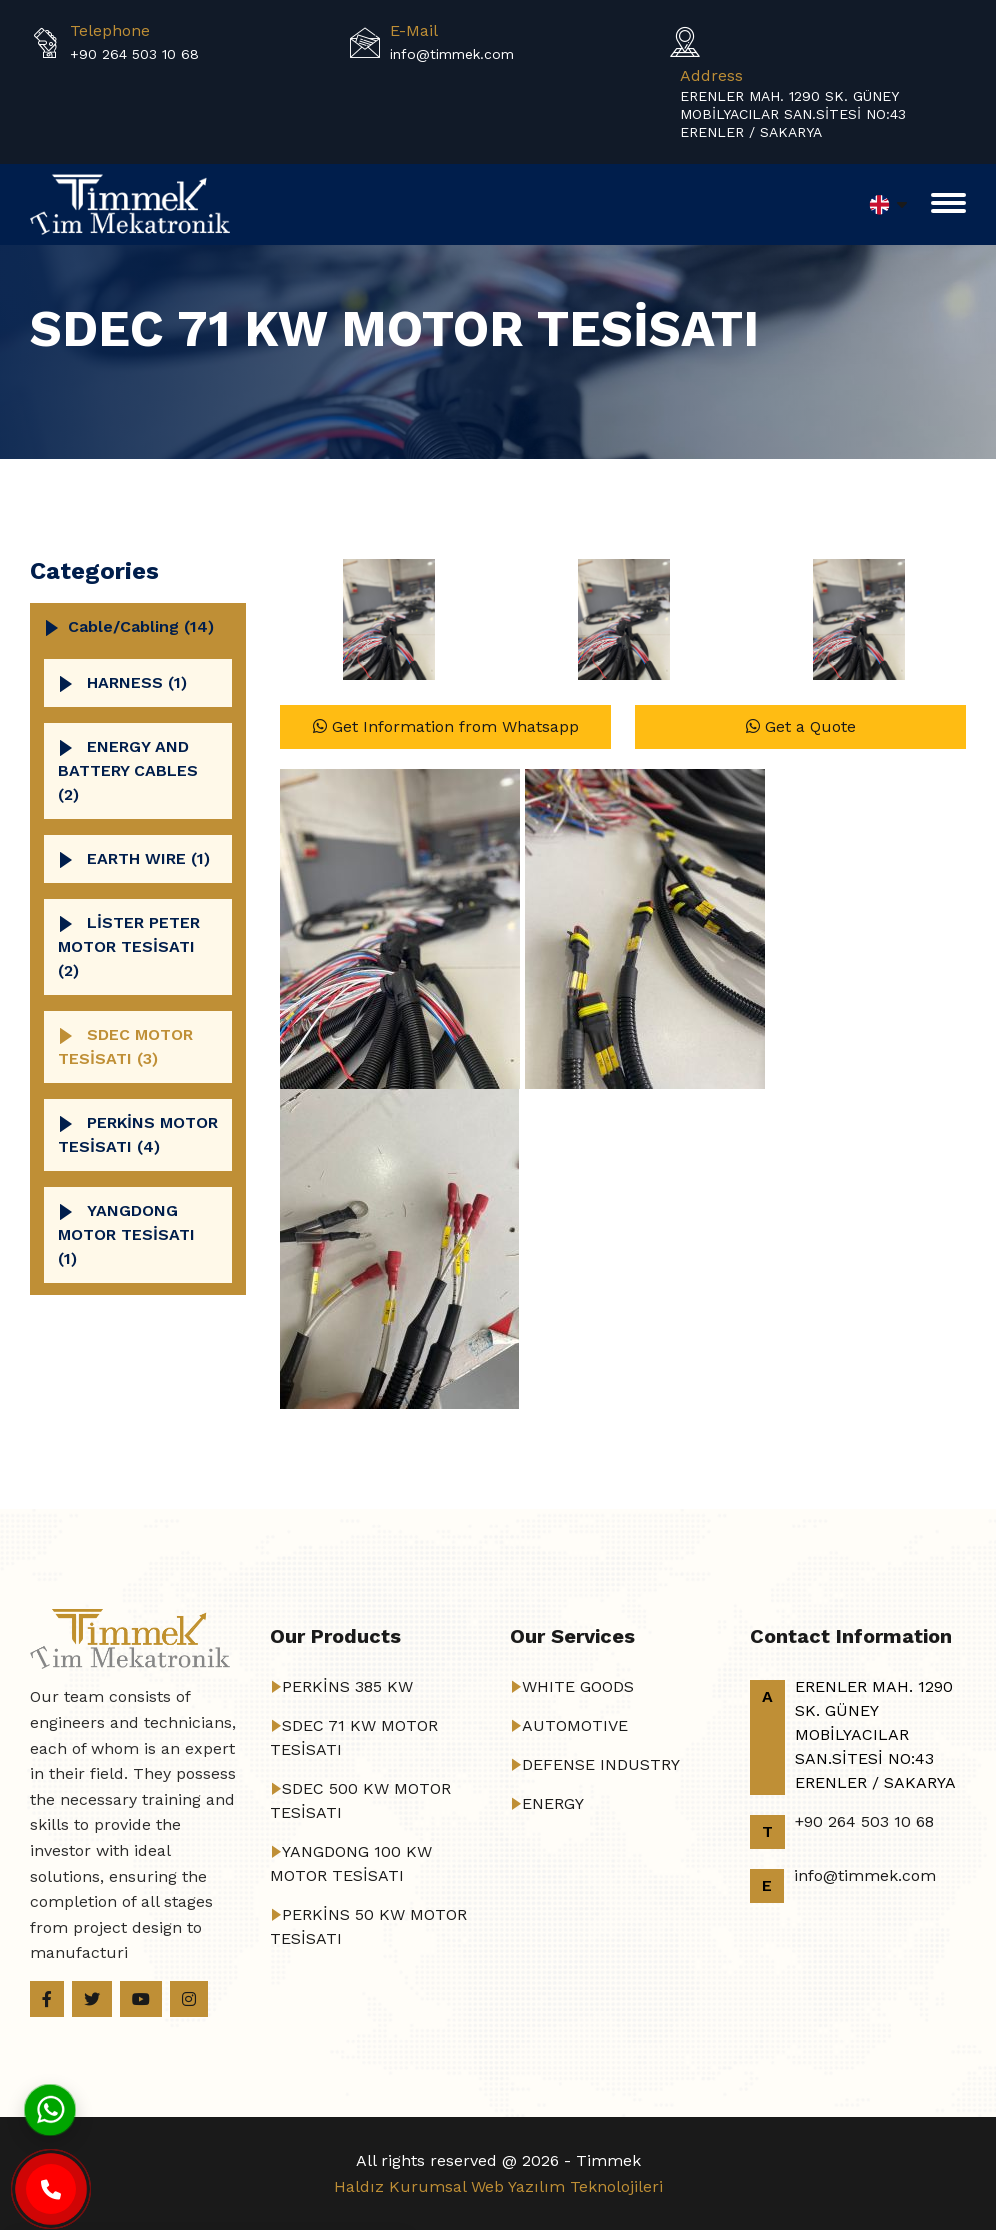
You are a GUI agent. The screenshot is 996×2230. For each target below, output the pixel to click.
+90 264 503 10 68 (134, 54)
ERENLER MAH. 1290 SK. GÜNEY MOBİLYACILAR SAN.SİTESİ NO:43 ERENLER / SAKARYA (793, 114)
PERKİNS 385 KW (347, 1686)
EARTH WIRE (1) (148, 858)
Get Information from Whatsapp (446, 726)
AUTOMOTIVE (575, 1725)
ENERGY (553, 1803)
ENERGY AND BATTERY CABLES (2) (128, 770)
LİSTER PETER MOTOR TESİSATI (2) (129, 946)
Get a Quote (801, 726)
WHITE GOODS (578, 1686)
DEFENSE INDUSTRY (601, 1764)
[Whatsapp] (50, 2108)
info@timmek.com (452, 54)
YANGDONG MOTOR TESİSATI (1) (126, 1234)
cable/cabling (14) (141, 626)
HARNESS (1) (137, 682)
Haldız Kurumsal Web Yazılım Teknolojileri (498, 2186)
